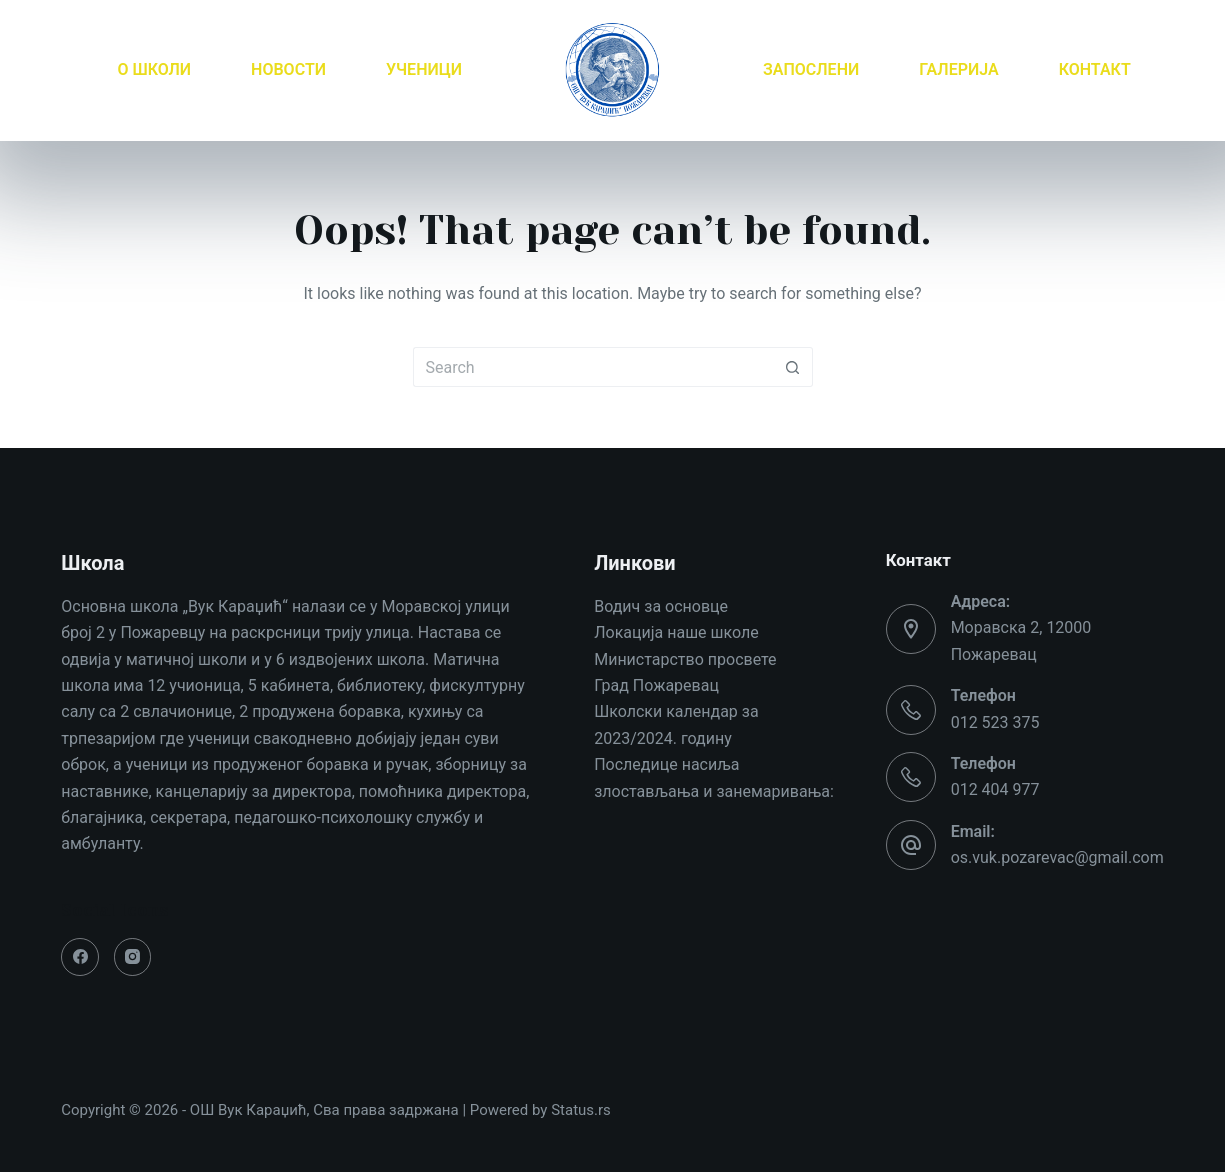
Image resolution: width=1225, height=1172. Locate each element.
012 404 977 (995, 789)
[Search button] (793, 367)
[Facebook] (80, 957)
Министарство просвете (685, 659)
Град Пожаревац (656, 685)
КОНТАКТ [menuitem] (1095, 69)
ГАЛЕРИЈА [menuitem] (958, 69)
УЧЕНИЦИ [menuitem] (424, 69)
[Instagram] (133, 957)
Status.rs (581, 1110)
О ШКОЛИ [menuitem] (154, 69)
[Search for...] (593, 367)
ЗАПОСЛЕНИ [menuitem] (811, 69)
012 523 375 (995, 722)
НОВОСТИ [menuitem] (288, 69)
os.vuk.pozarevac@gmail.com (1057, 857)
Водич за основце (661, 606)
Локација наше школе (676, 632)
